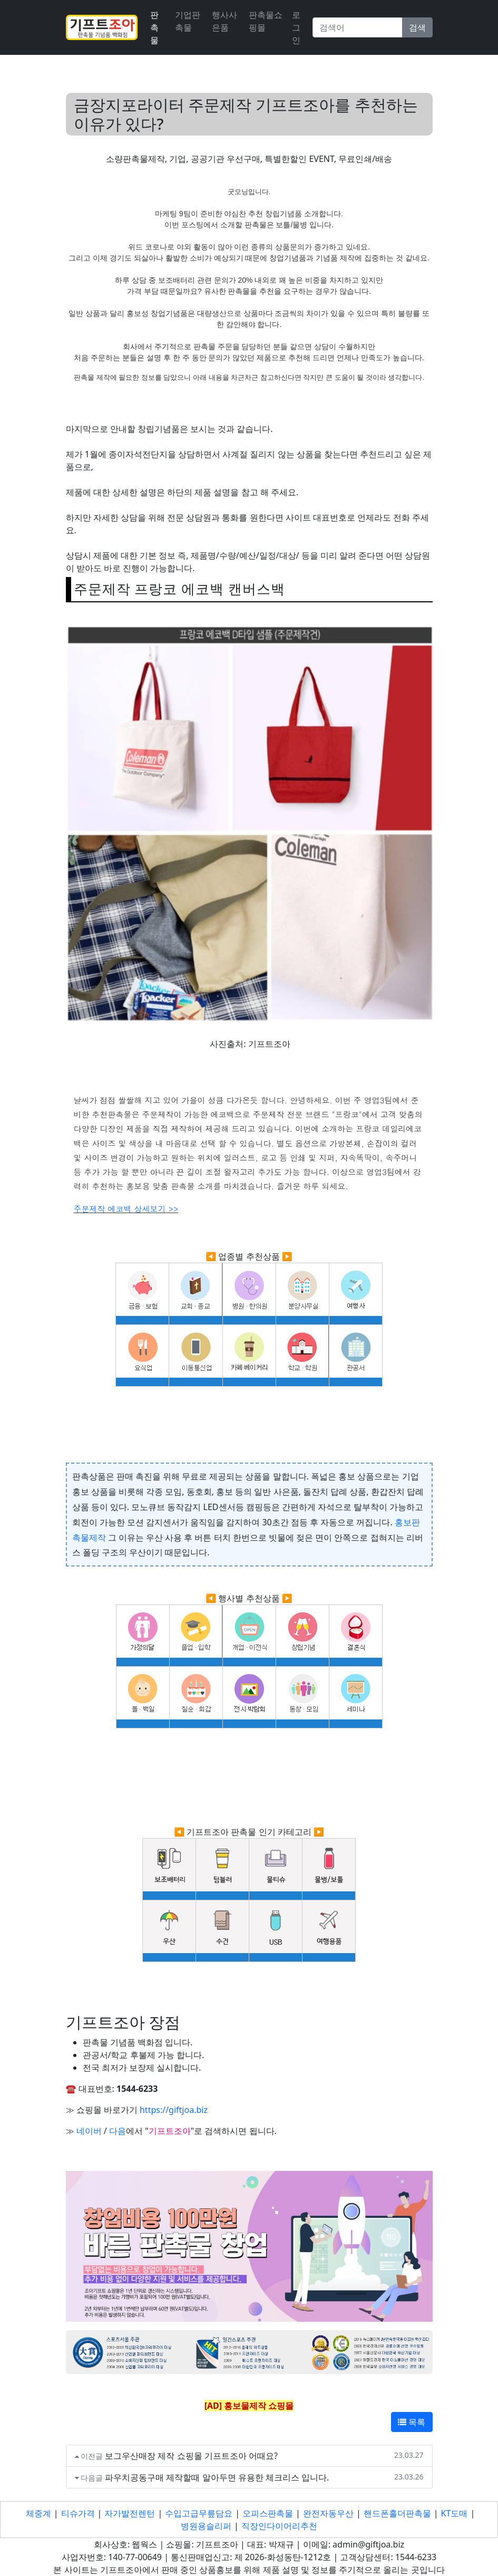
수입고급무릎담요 (198, 2513)
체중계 (38, 2513)
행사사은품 (224, 21)
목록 (411, 2422)
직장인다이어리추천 (279, 2526)
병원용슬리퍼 (206, 2526)
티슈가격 (78, 2513)
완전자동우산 (328, 2513)
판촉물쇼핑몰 (265, 21)
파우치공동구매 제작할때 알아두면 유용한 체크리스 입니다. (217, 2477)
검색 (417, 27)
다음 (117, 2131)
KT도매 (454, 2513)
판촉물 (154, 27)
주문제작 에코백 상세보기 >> (126, 1208)
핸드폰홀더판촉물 (397, 2513)
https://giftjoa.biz (174, 2110)
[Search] (358, 27)
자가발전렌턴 (129, 2513)
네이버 (89, 2131)
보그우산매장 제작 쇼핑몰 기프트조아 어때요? (191, 2456)
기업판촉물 (187, 21)
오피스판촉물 (267, 2513)
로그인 (296, 27)
